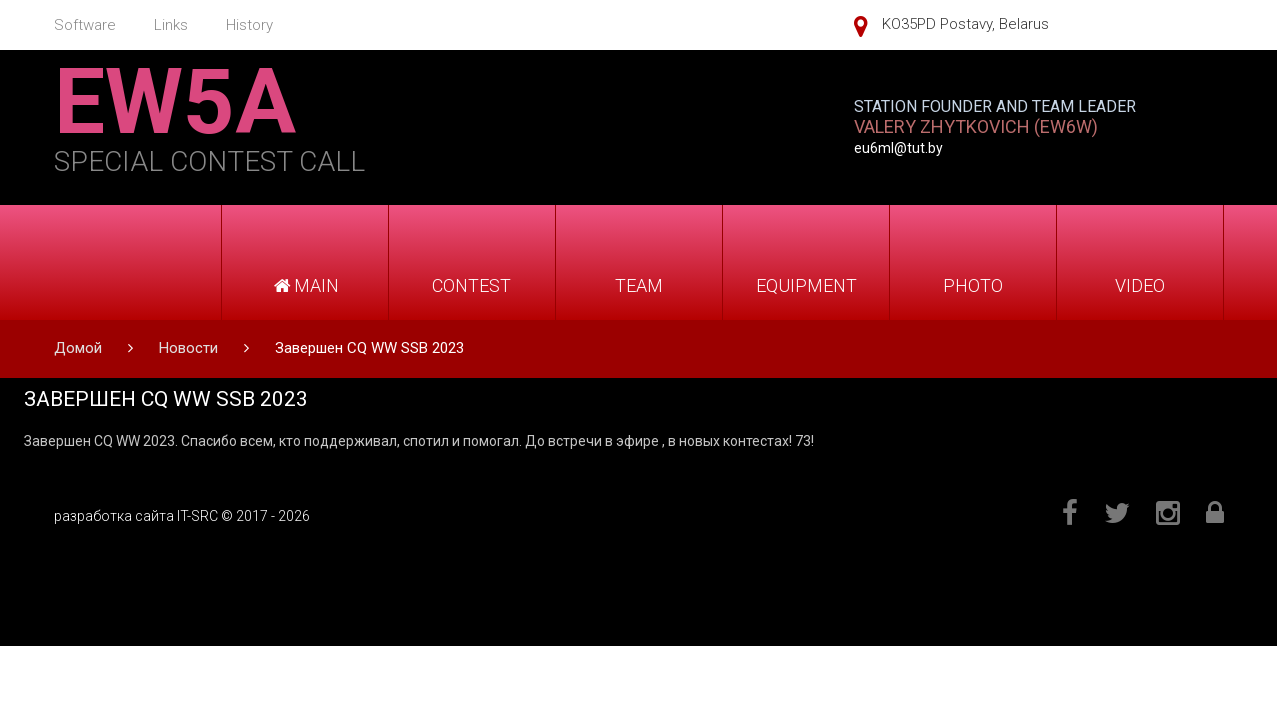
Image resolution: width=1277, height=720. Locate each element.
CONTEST (471, 285)
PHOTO (973, 285)
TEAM (639, 285)
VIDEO (1140, 285)
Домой (78, 348)
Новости (188, 348)
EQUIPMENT (806, 285)
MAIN (305, 285)
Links (171, 25)
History (249, 25)
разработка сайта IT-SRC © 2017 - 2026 (182, 516)
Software (85, 25)
